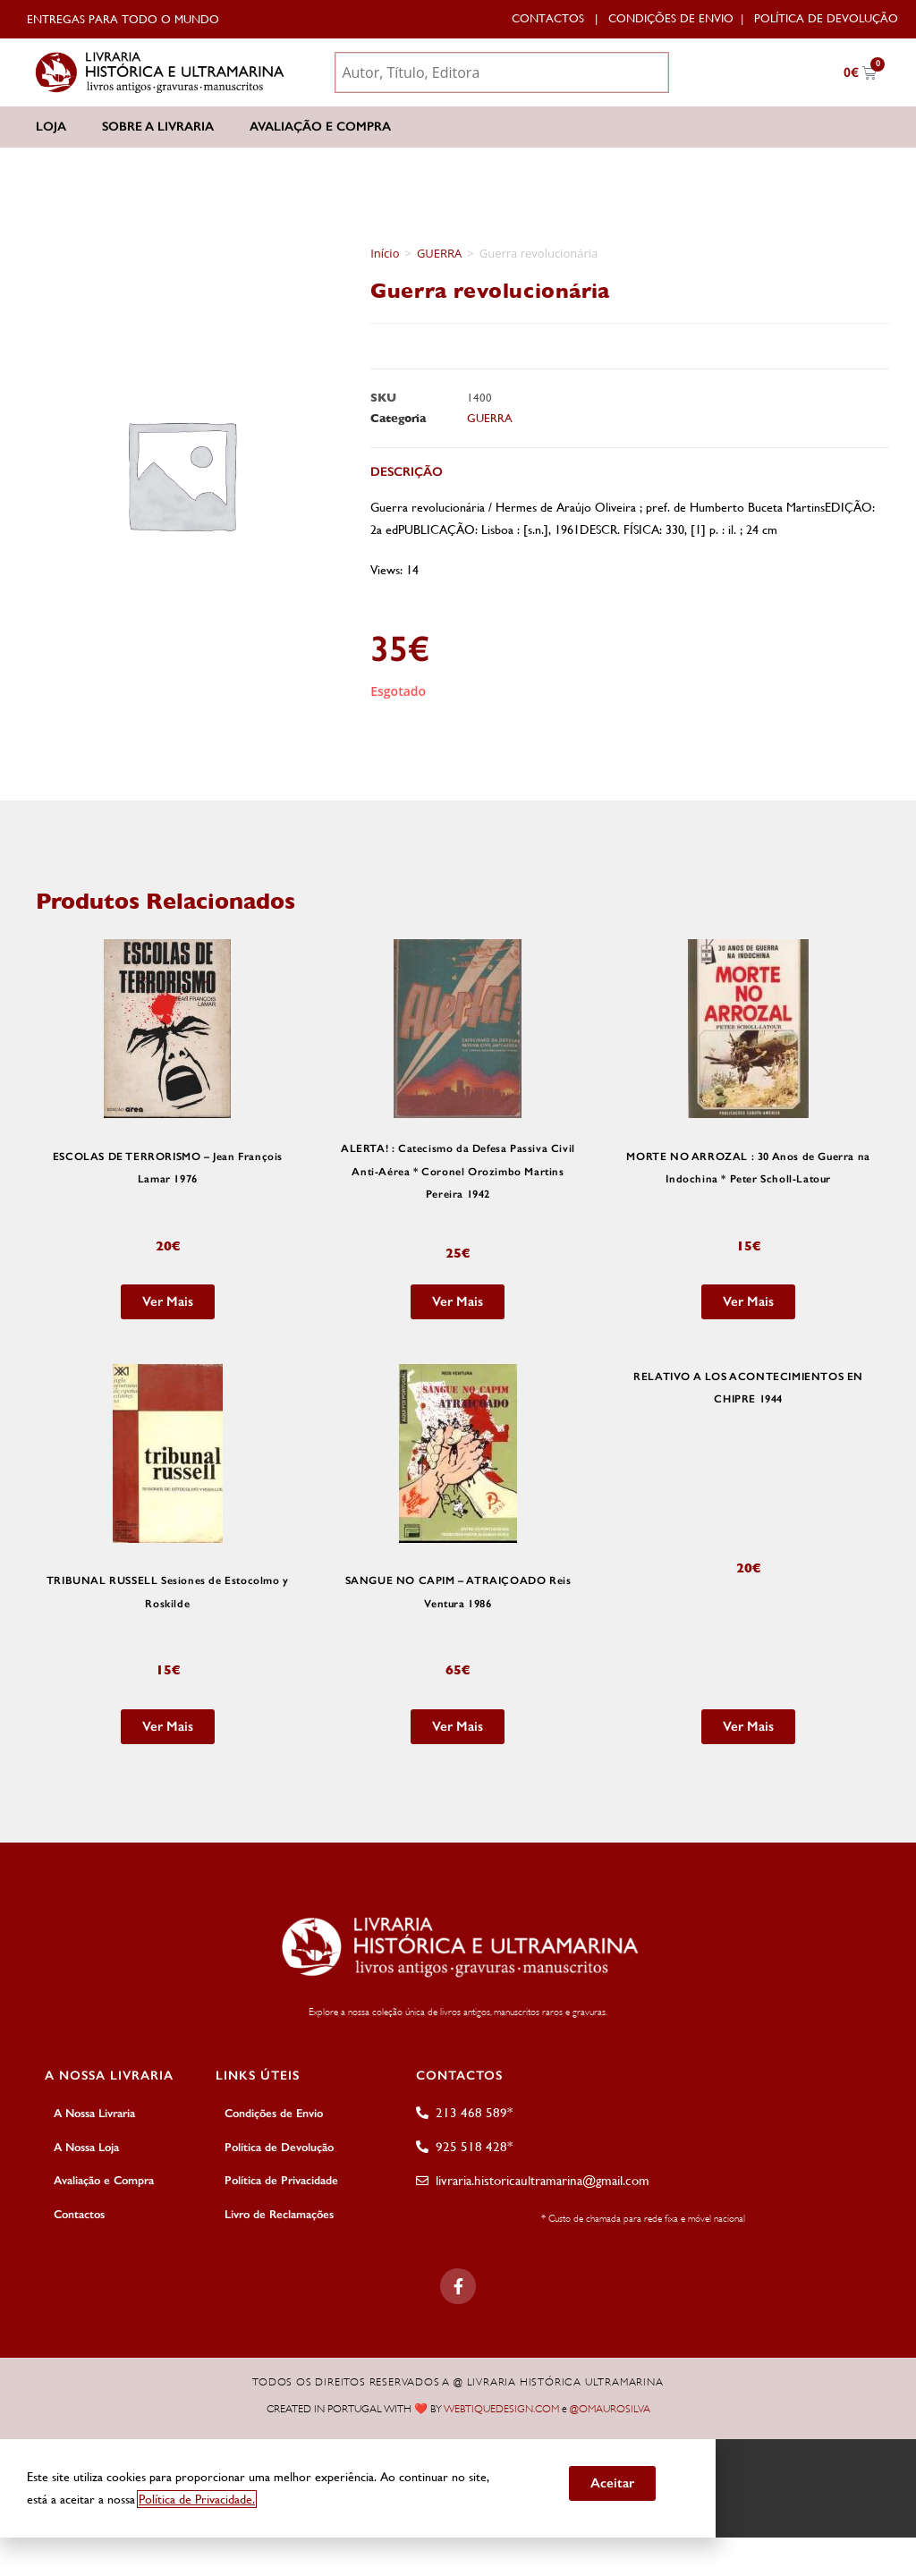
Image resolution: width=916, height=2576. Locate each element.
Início (384, 253)
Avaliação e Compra (320, 126)
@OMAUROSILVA (610, 2408)
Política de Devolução (826, 18)
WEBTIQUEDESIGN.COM (501, 2408)
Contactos (548, 18)
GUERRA (439, 253)
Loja (51, 126)
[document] (458, 2486)
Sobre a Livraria (158, 126)
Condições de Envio (671, 18)
